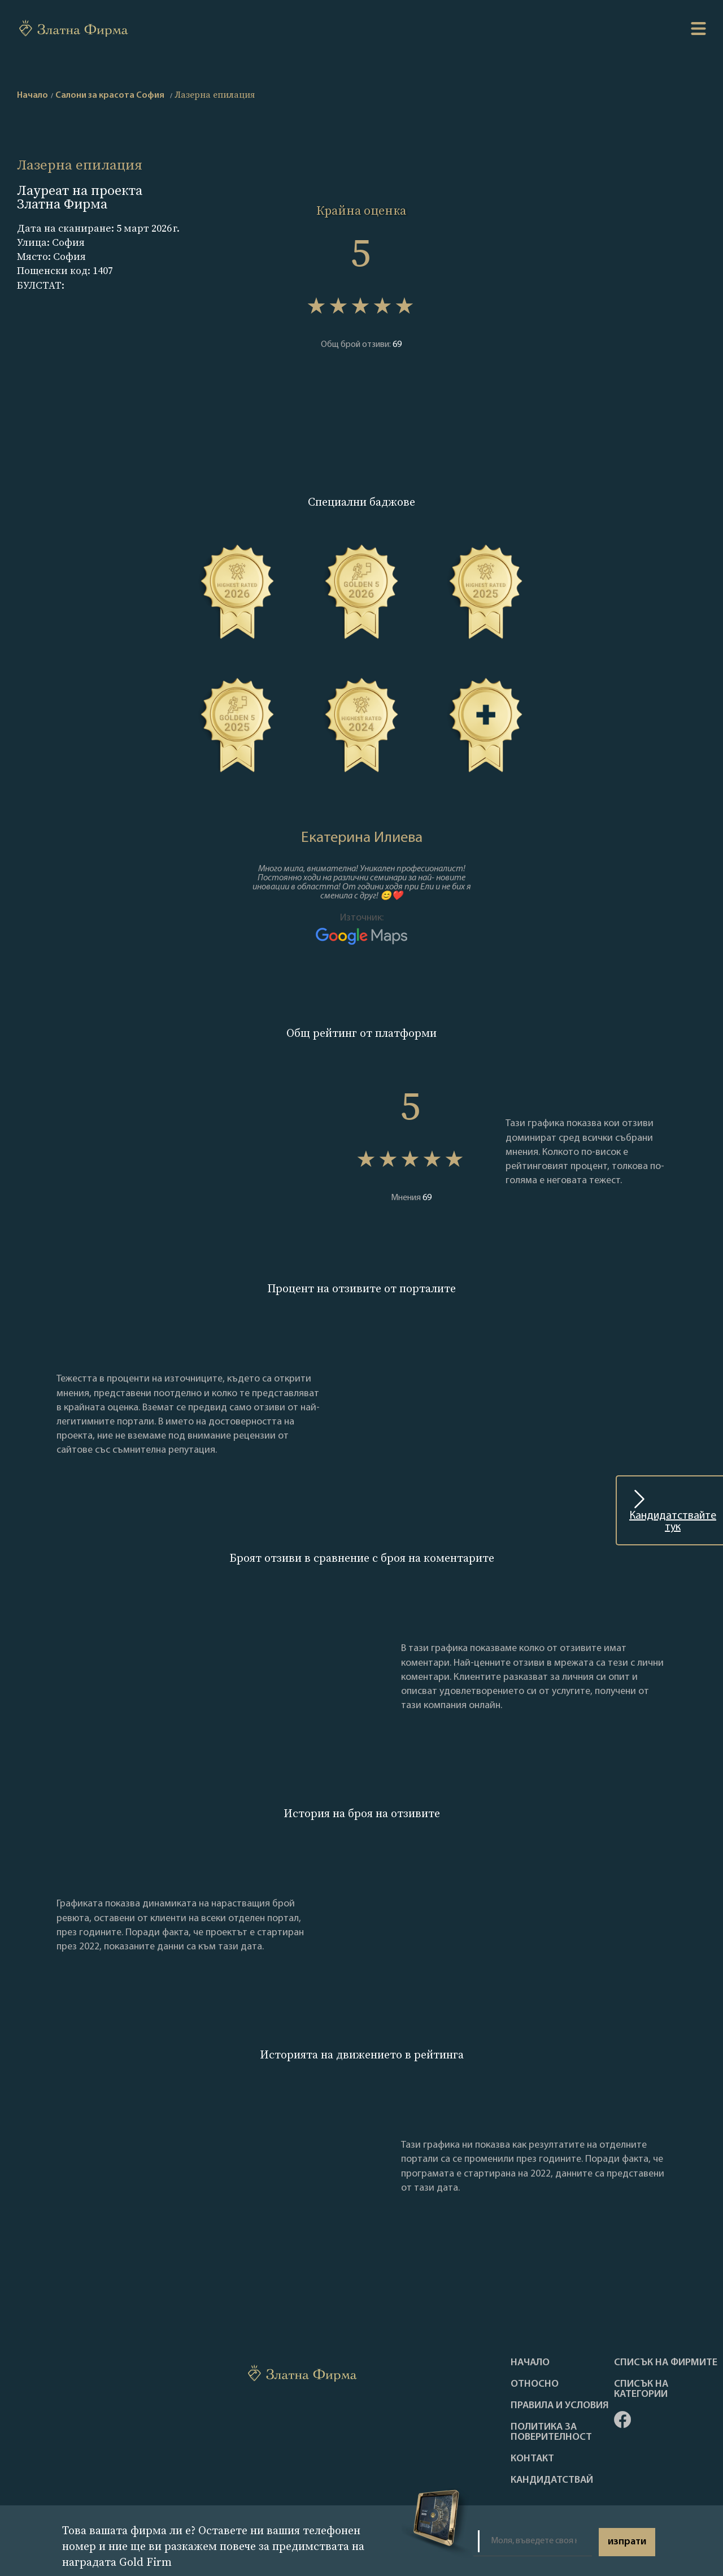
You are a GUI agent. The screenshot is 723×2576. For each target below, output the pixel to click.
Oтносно (535, 2384)
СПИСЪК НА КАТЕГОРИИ (641, 2389)
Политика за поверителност (551, 2432)
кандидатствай (552, 2480)
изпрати (627, 2541)
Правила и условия (560, 2406)
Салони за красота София (109, 95)
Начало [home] (32, 95)
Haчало (530, 2363)
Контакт (532, 2459)
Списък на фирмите (665, 2363)
